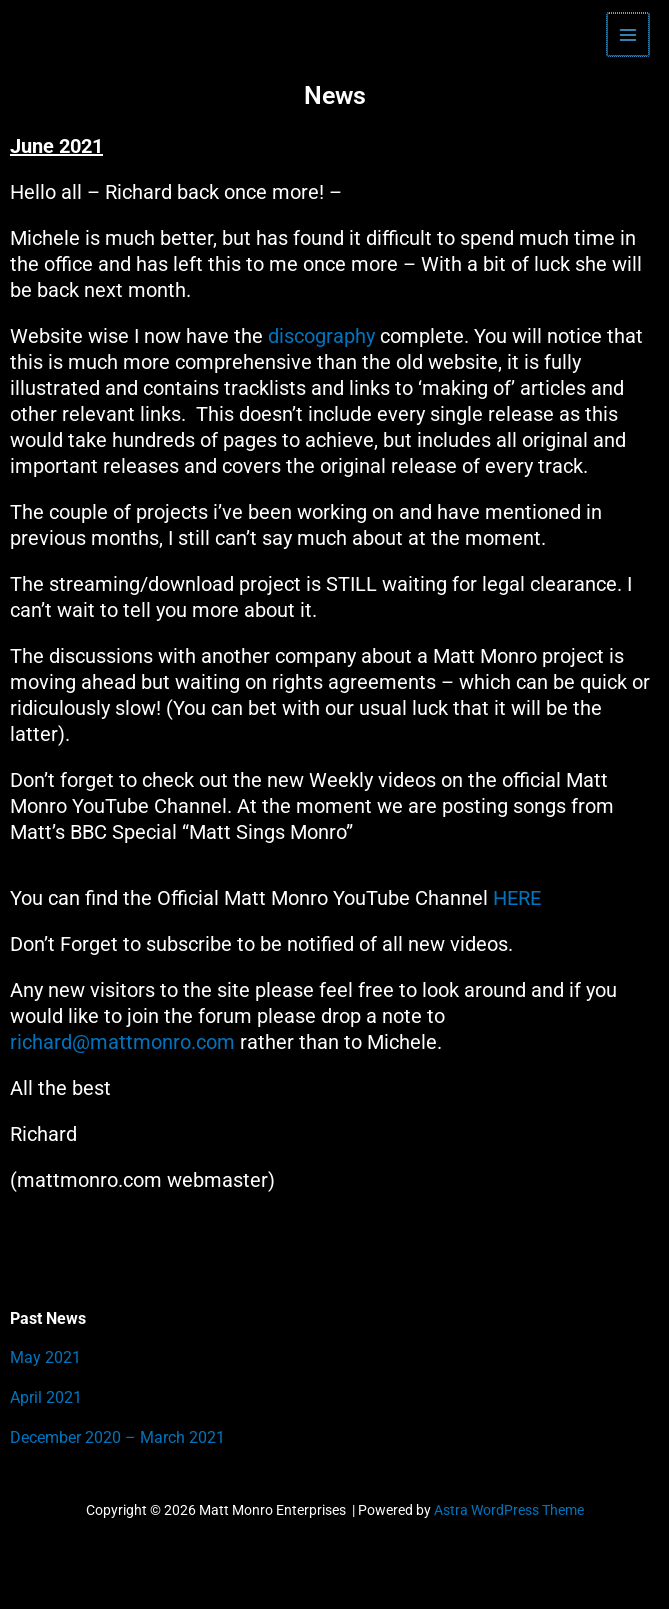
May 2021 (45, 1357)
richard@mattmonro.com (122, 1042)
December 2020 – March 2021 (117, 1437)
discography (321, 336)
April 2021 (46, 1397)
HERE (519, 898)
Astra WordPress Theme (509, 1510)
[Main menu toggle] (629, 34)
